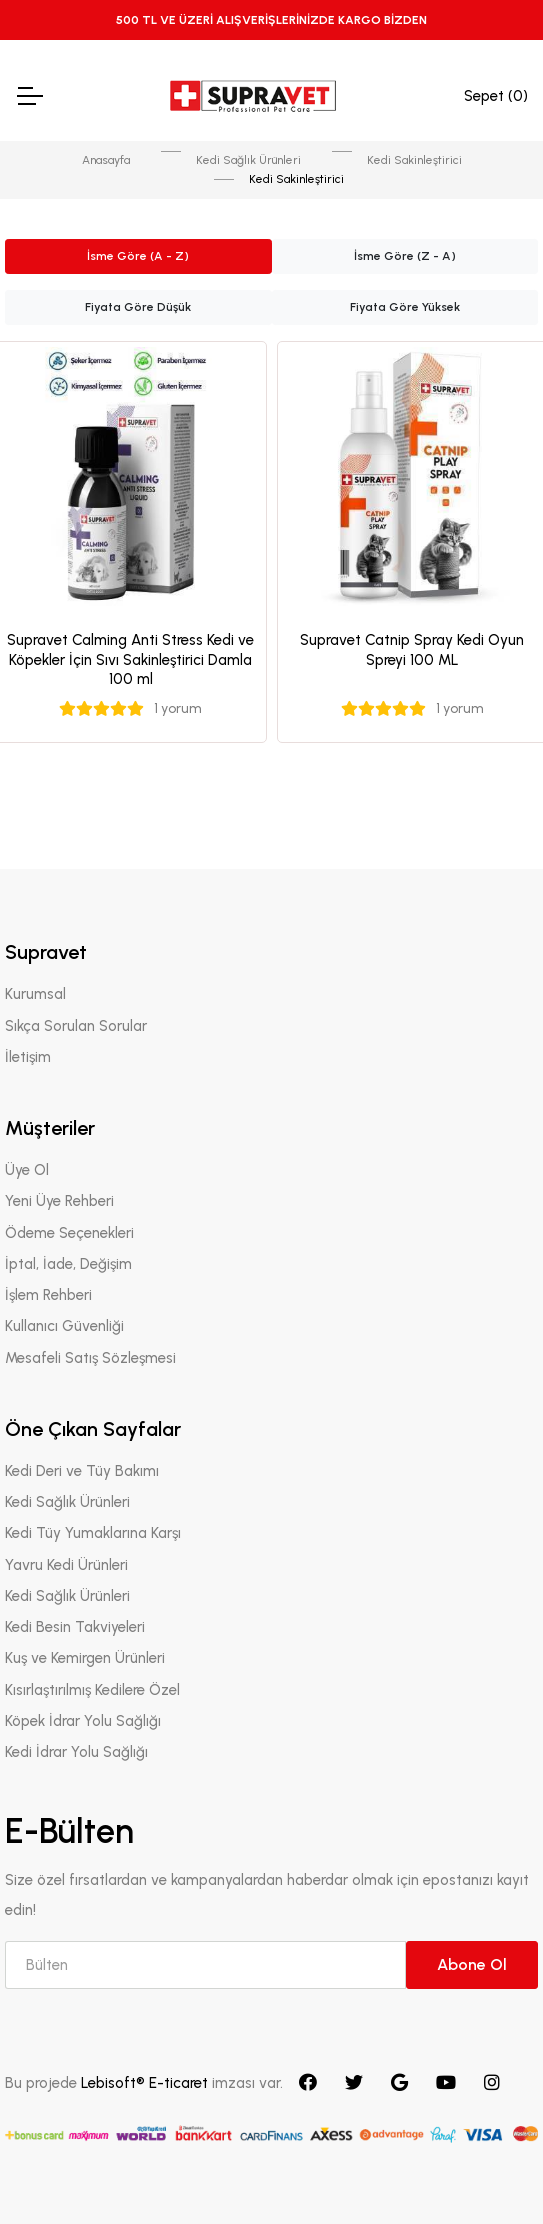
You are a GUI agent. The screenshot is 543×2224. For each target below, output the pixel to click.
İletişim (28, 1057)
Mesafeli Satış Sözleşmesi (90, 1358)
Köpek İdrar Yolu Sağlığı (83, 1721)
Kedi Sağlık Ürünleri (248, 160)
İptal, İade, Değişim (68, 1264)
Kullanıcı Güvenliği (64, 1326)
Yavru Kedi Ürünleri (66, 1565)
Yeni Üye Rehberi (59, 1201)
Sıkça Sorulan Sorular (76, 1026)
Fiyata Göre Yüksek (405, 307)
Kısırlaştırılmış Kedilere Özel (92, 1690)
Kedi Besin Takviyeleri (75, 1627)
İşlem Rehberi (48, 1295)
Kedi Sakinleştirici (414, 160)
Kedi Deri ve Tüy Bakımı (82, 1471)
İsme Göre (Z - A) (405, 256)
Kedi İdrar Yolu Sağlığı (76, 1752)
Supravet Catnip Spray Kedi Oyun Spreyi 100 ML (412, 650)
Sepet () (496, 96)
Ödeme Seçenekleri (69, 1233)
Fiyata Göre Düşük (138, 307)
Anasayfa (106, 160)
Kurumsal (35, 994)
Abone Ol (472, 1964)
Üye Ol (27, 1170)
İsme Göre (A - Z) (138, 256)
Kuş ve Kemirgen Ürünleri (85, 1658)
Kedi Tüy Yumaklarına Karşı (93, 1533)
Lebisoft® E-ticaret (146, 2083)
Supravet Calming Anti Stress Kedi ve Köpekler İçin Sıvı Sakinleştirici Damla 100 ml (130, 659)
